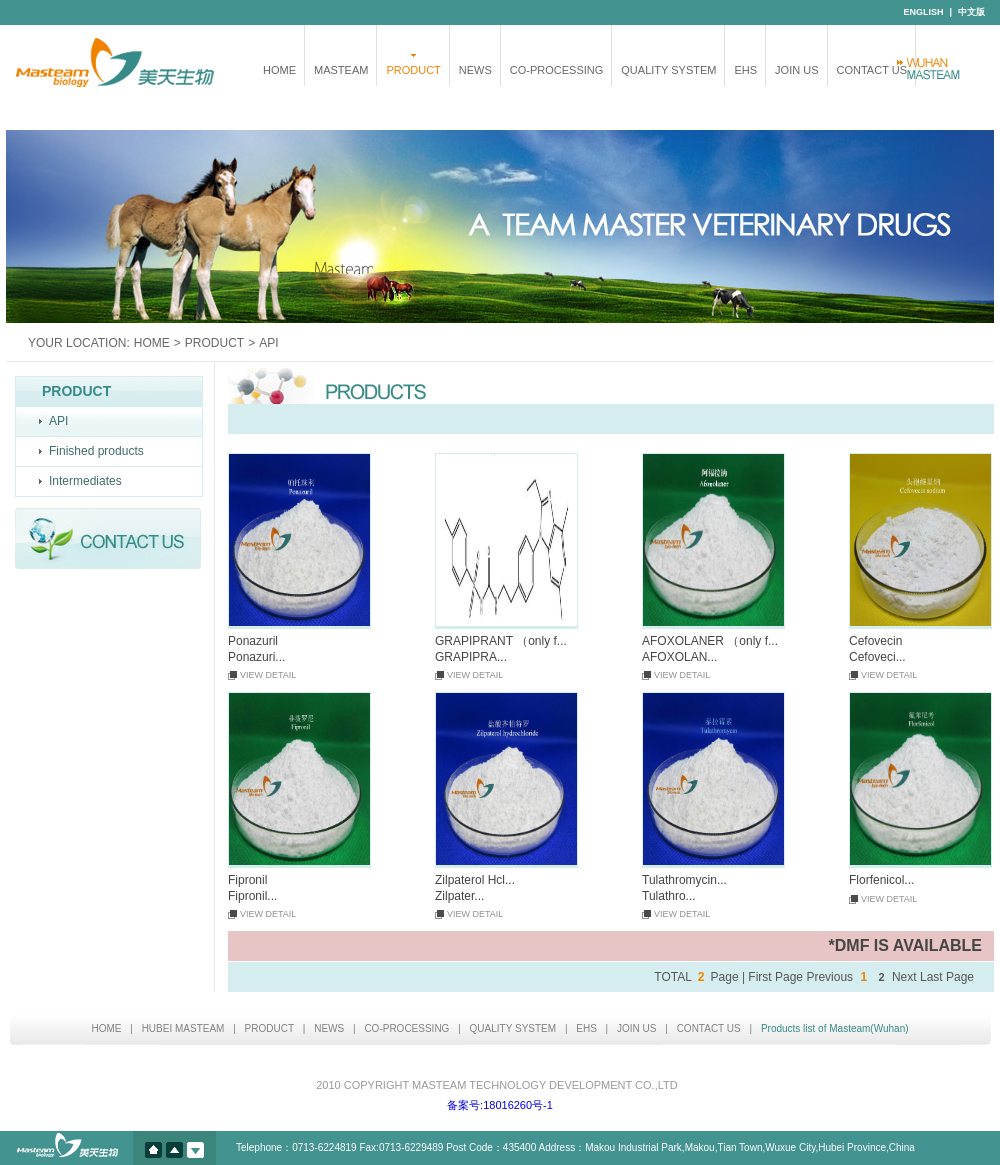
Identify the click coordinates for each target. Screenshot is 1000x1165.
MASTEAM (341, 70)
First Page (775, 977)
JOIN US (796, 70)
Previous (829, 977)
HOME (279, 70)
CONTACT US (872, 70)
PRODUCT (413, 70)
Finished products (96, 451)
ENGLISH (923, 12)
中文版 (971, 12)
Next (904, 977)
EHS (745, 70)
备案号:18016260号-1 (500, 1105)
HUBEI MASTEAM (183, 1028)
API (58, 421)
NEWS (475, 70)
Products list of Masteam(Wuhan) (835, 1028)
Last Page (947, 977)
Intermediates (85, 481)
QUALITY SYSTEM (668, 70)
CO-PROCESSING (557, 70)
